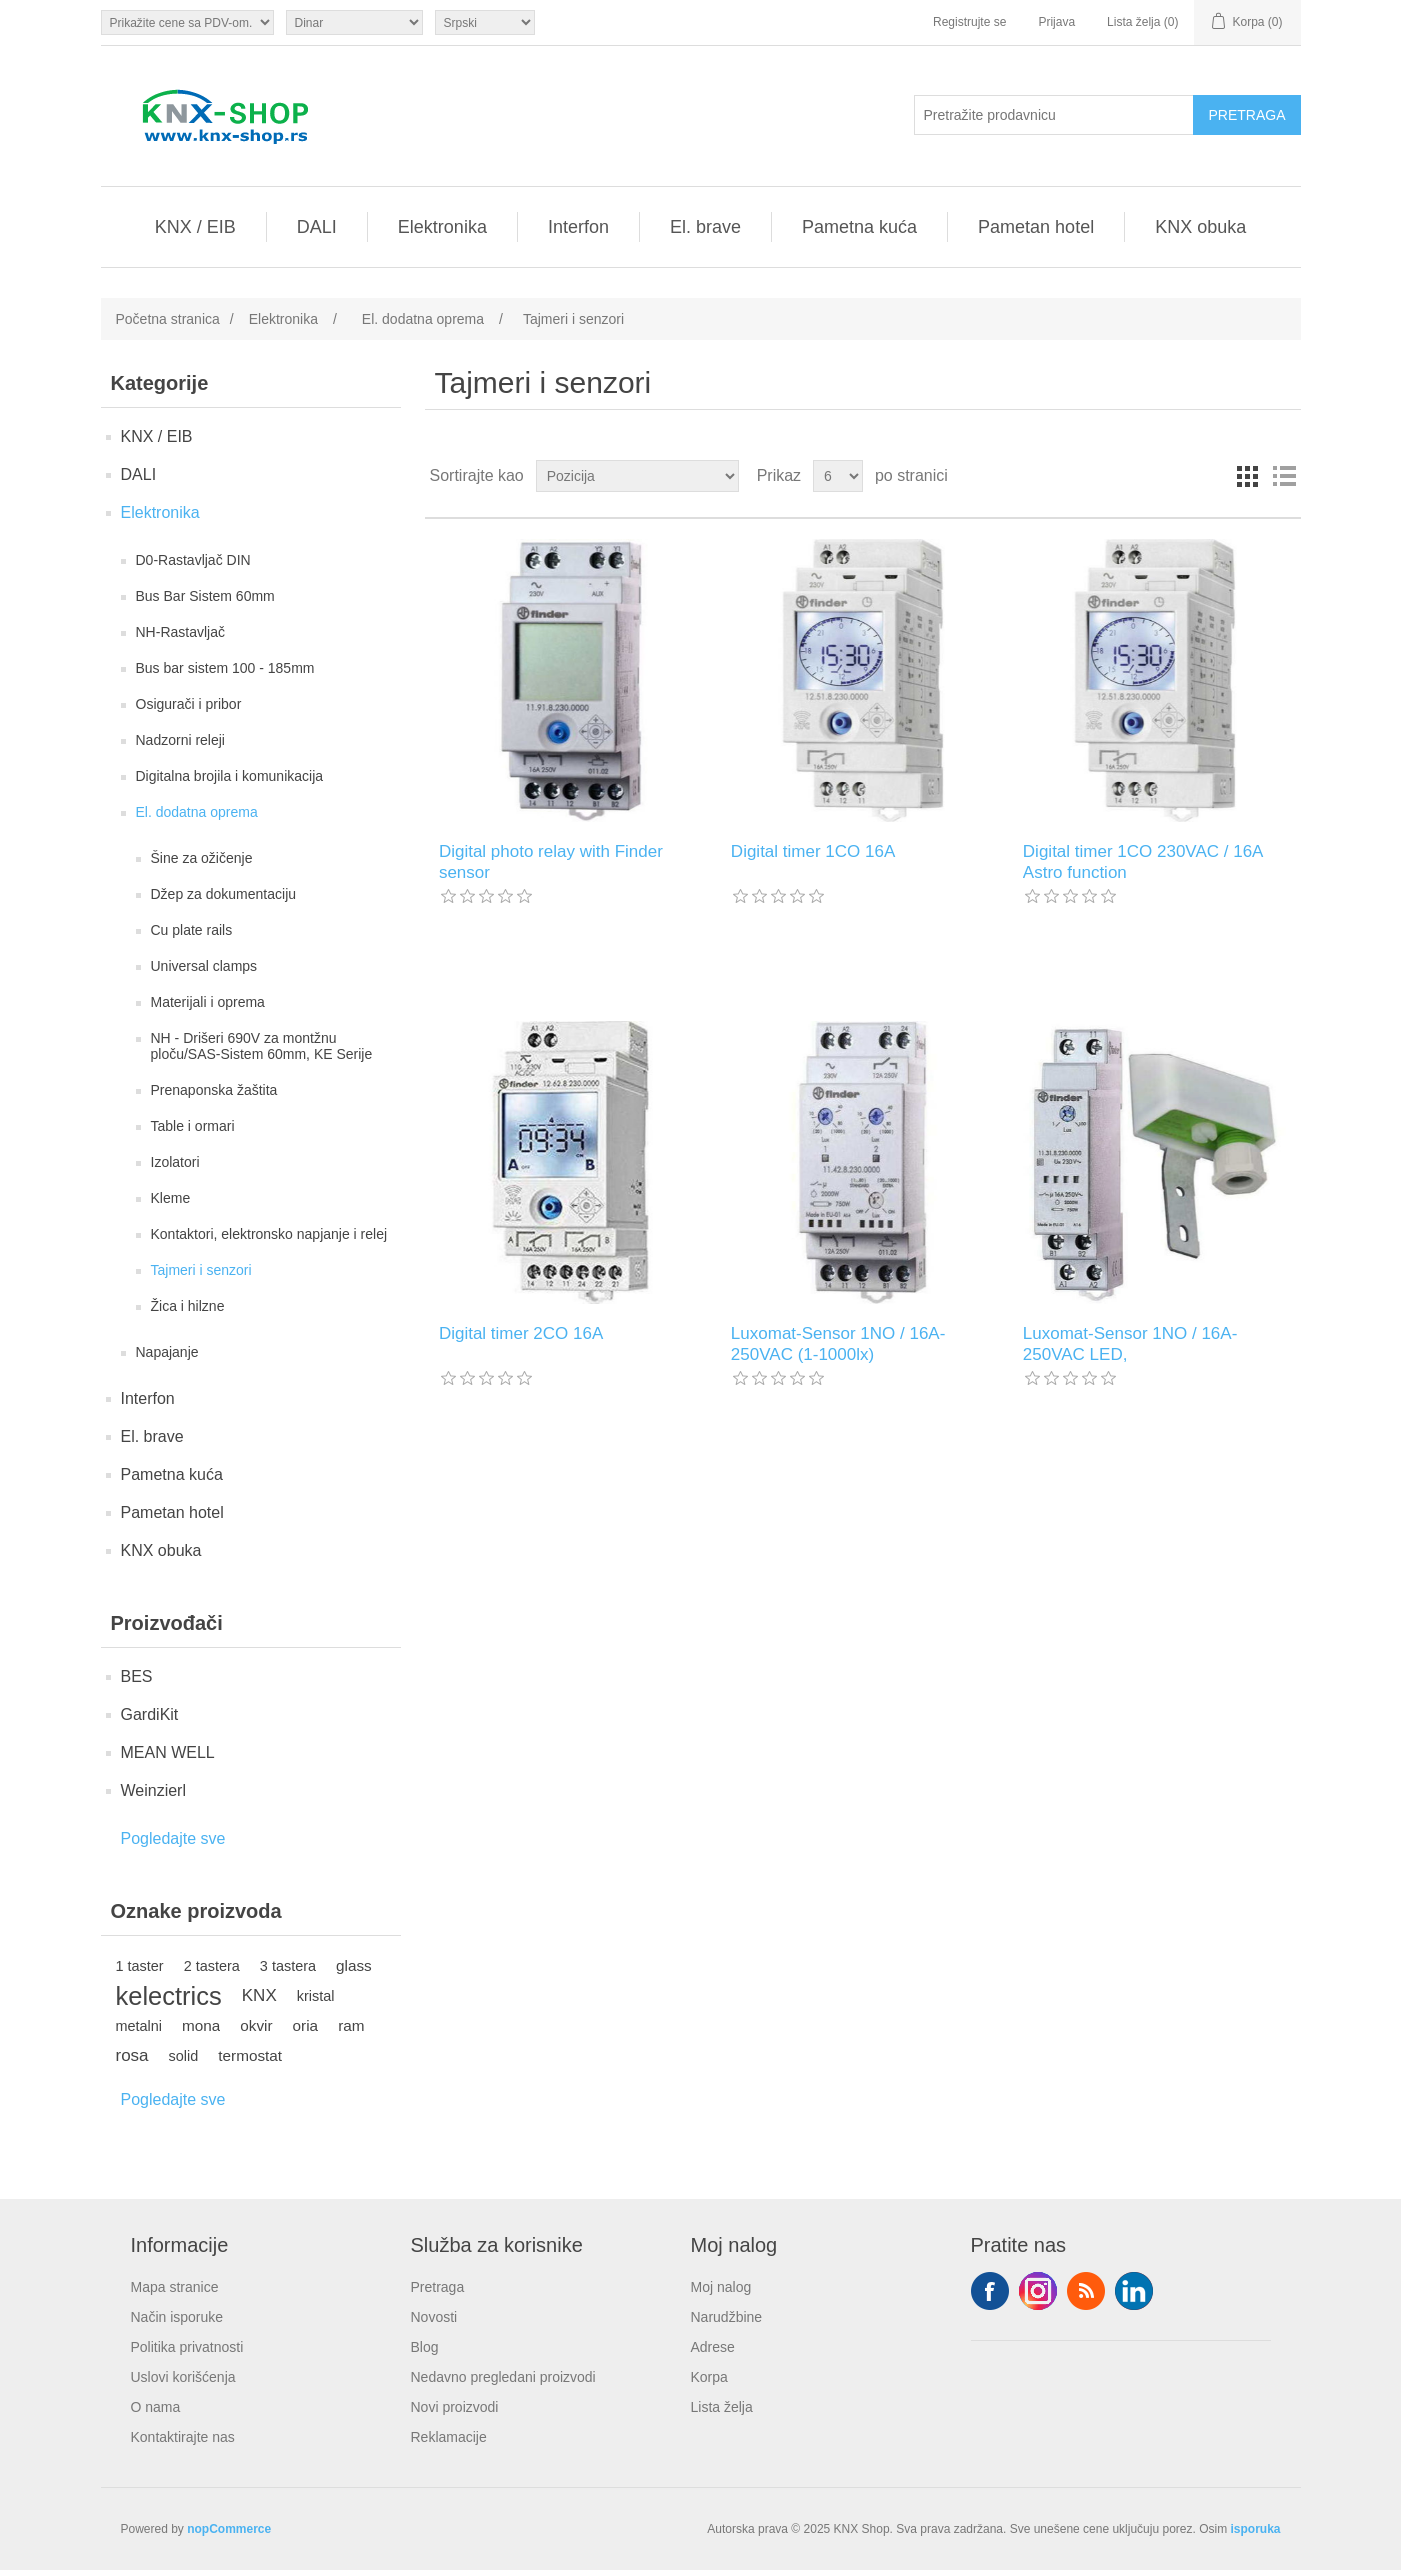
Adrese (713, 2347)
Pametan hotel (1036, 227)
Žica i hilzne (188, 1306)
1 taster (140, 1966)
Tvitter (1038, 2291)
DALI (317, 227)
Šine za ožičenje (202, 858)
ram (351, 2025)
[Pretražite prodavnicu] (1054, 115)
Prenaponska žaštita (214, 1090)
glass (354, 1965)
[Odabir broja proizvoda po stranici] (838, 476)
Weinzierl (154, 1790)
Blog (425, 2347)
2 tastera (212, 1966)
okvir (256, 2025)
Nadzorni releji (180, 740)
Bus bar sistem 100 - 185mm (225, 668)
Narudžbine (727, 2317)
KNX (259, 1995)
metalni (139, 2026)
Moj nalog (721, 2287)
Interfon (578, 227)
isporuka (1255, 2529)
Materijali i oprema (208, 1002)
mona (201, 2025)
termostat (250, 2055)
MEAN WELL (168, 1752)
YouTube (1134, 2291)
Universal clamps (204, 966)
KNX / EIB (195, 227)
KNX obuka (1200, 227)
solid (184, 2056)
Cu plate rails (192, 930)
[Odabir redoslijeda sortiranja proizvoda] (637, 476)
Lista (1284, 476)
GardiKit (150, 1714)
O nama (156, 2407)
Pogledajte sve (173, 1838)
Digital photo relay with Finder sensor (551, 861)
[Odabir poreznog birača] (187, 22)
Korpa (709, 2377)
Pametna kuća (859, 227)
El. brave (705, 227)
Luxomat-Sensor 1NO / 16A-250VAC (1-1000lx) (838, 1343)
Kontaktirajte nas (183, 2437)
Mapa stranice (175, 2287)
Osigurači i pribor (189, 704)
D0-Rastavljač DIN (193, 560)
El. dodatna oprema (197, 812)
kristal (316, 1996)
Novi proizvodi (455, 2407)
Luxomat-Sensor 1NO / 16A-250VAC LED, (1130, 1343)
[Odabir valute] (354, 22)
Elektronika (442, 227)
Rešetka (1248, 476)
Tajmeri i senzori (201, 1270)
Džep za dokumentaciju (224, 894)
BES (137, 1676)
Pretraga (438, 2287)
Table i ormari (193, 1126)
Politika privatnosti (187, 2347)
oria (306, 2025)
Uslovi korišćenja (183, 2377)
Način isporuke (177, 2317)
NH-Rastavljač (180, 632)
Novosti (434, 2317)
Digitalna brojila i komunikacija (230, 776)
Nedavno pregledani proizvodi (503, 2377)
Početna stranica (168, 319)
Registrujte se (969, 22)
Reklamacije (449, 2437)
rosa (132, 2055)
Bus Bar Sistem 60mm (205, 596)
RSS (1086, 2291)
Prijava (1056, 22)
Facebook (990, 2291)
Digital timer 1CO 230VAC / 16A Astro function (1143, 861)
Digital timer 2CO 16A (521, 1333)
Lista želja (722, 2407)
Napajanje (167, 1352)
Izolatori (175, 1162)
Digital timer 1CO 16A (813, 851)
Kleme (171, 1198)
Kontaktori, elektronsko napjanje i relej (269, 1234)
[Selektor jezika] (485, 22)
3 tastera (288, 1966)
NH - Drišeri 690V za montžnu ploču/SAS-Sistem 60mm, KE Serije (262, 1046)
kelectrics (169, 1996)
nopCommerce (229, 2529)
